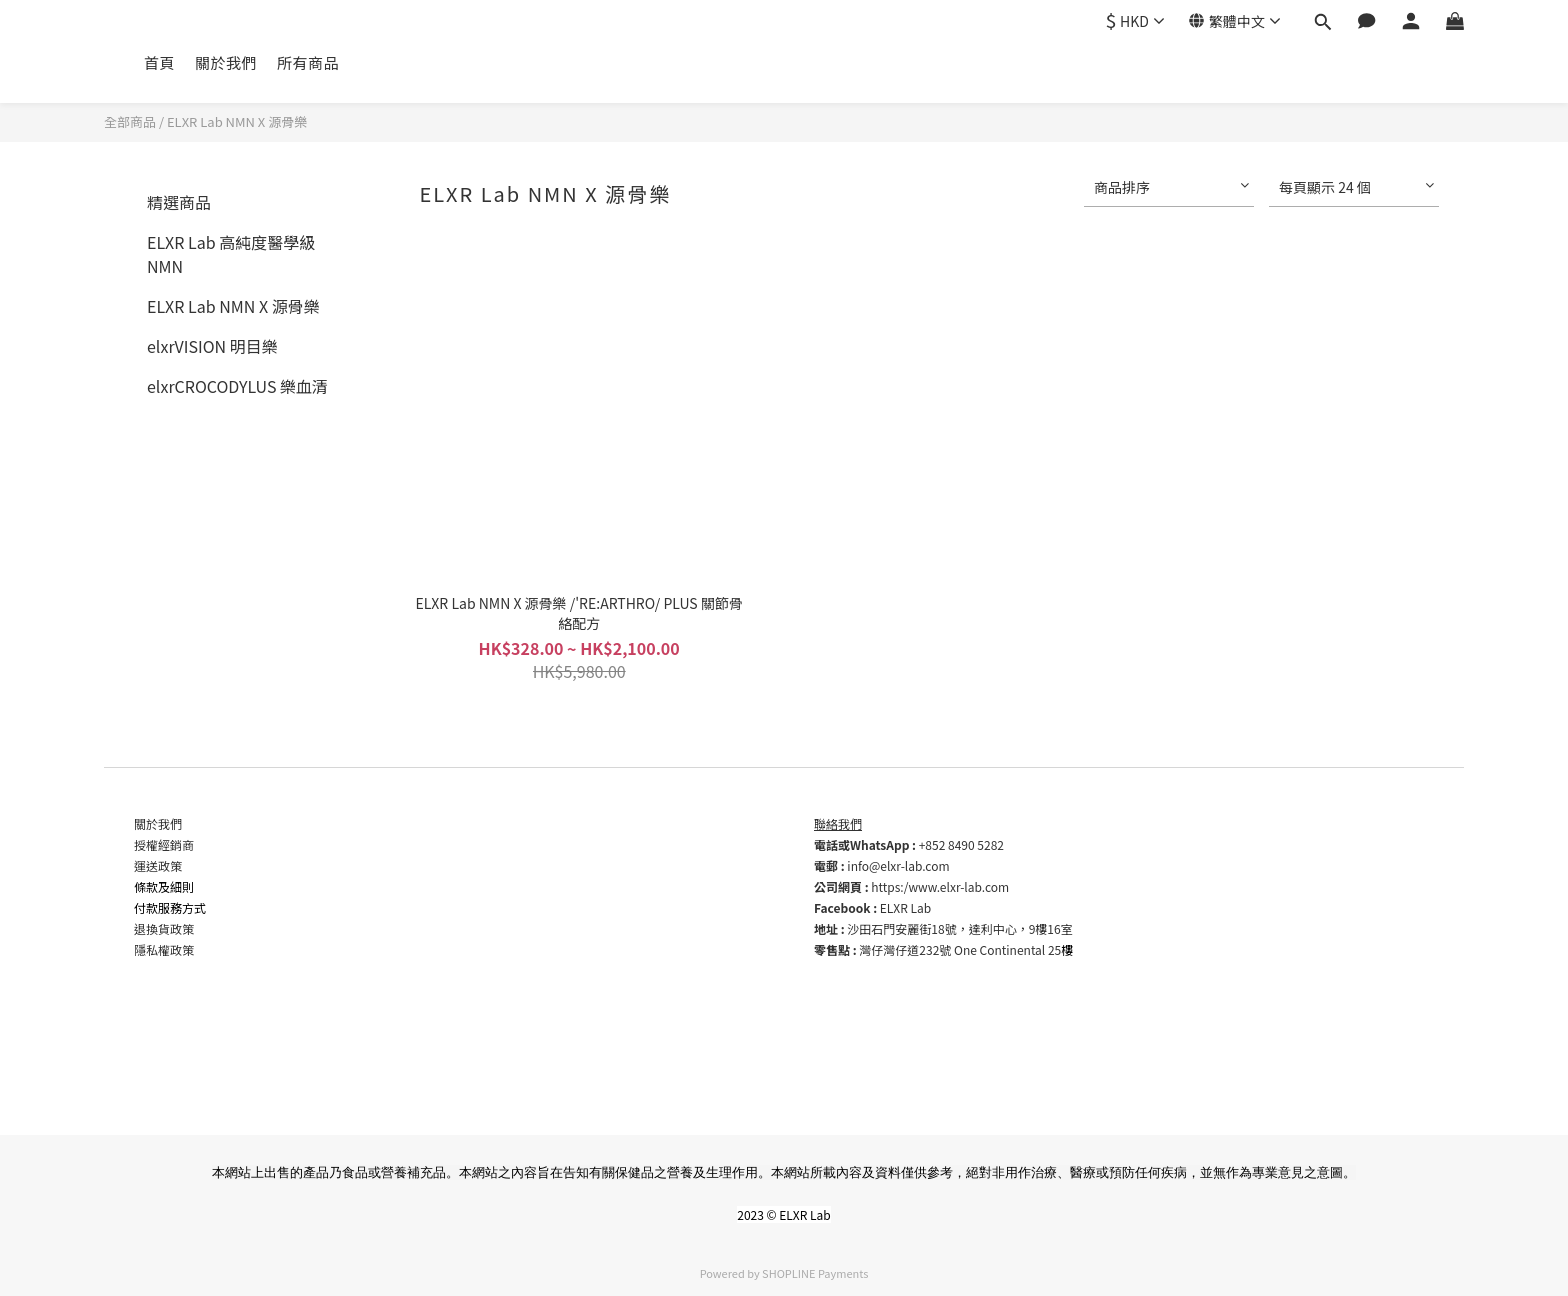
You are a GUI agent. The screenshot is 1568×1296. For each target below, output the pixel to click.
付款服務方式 (170, 907)
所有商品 (308, 62)
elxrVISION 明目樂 (212, 346)
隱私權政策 (164, 949)
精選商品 (179, 202)
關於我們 (226, 62)
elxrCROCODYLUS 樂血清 (237, 386)
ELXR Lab (905, 907)
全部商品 (130, 121)
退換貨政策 (164, 928)
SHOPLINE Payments (815, 1273)
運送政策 (158, 865)
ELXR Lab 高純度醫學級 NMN (231, 254)
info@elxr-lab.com (898, 865)
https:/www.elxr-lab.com (940, 886)
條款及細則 (164, 886)
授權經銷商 (164, 844)
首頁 (159, 62)
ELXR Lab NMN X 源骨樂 (237, 121)
